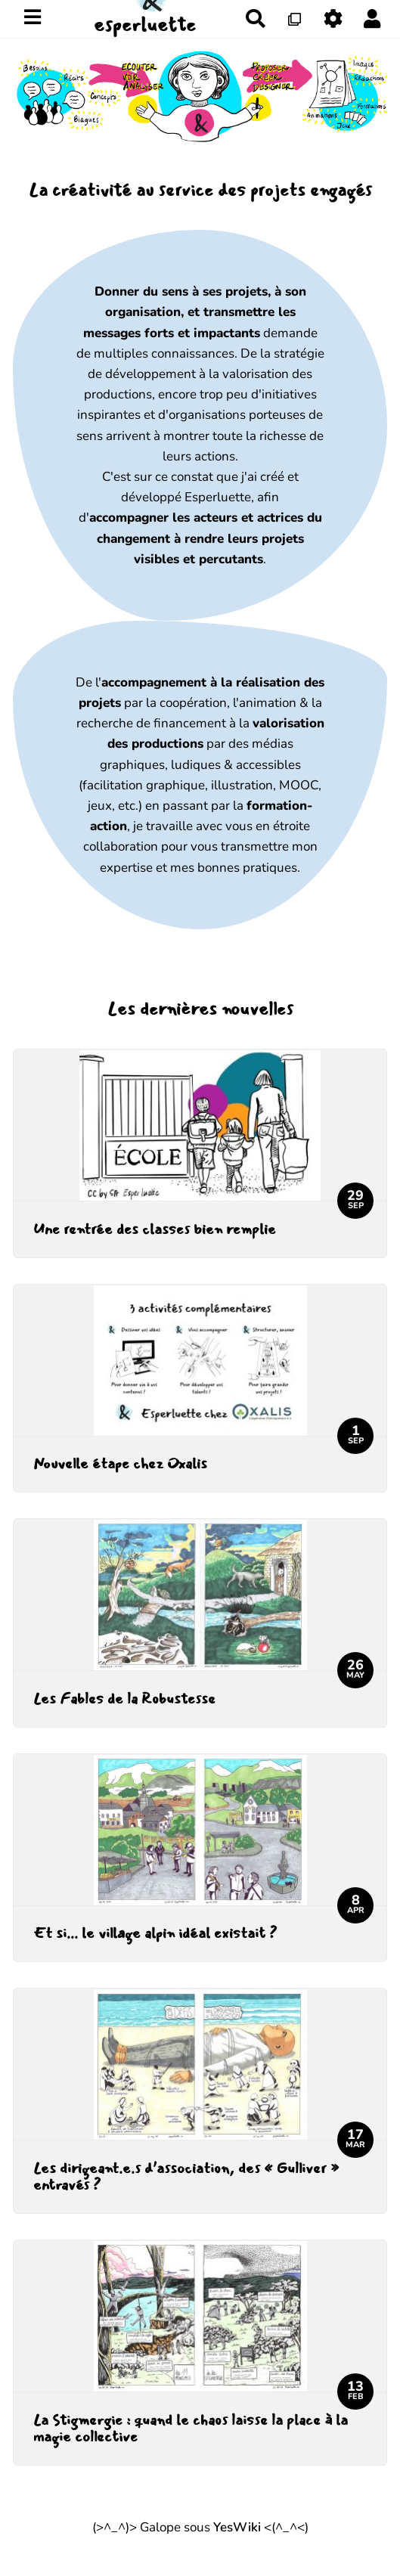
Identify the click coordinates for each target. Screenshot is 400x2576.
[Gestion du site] (334, 18)
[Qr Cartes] (294, 18)
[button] (372, 18)
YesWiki (237, 2527)
